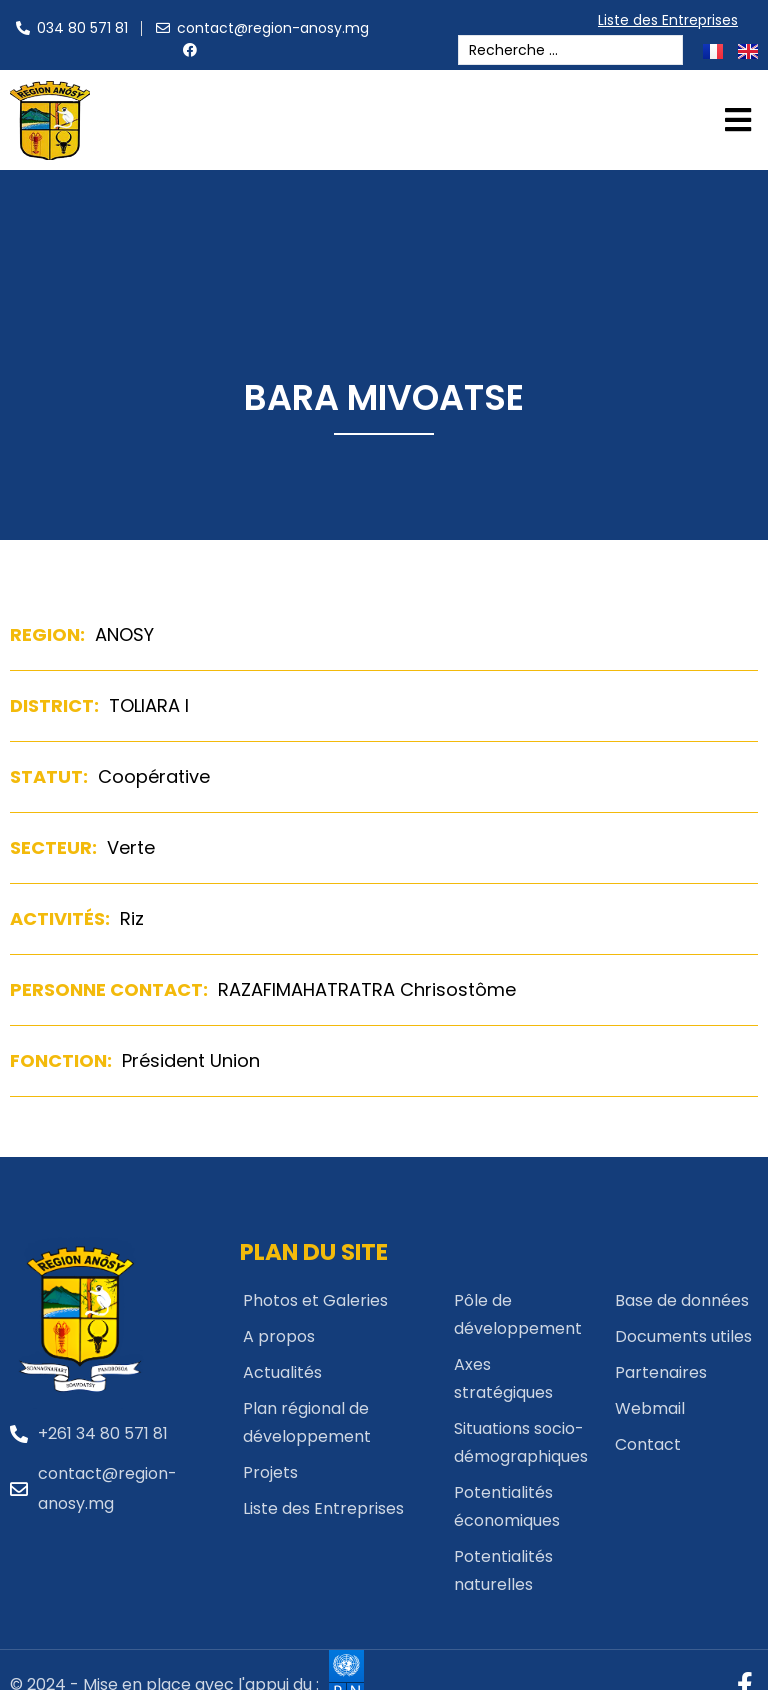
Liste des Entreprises (672, 20)
